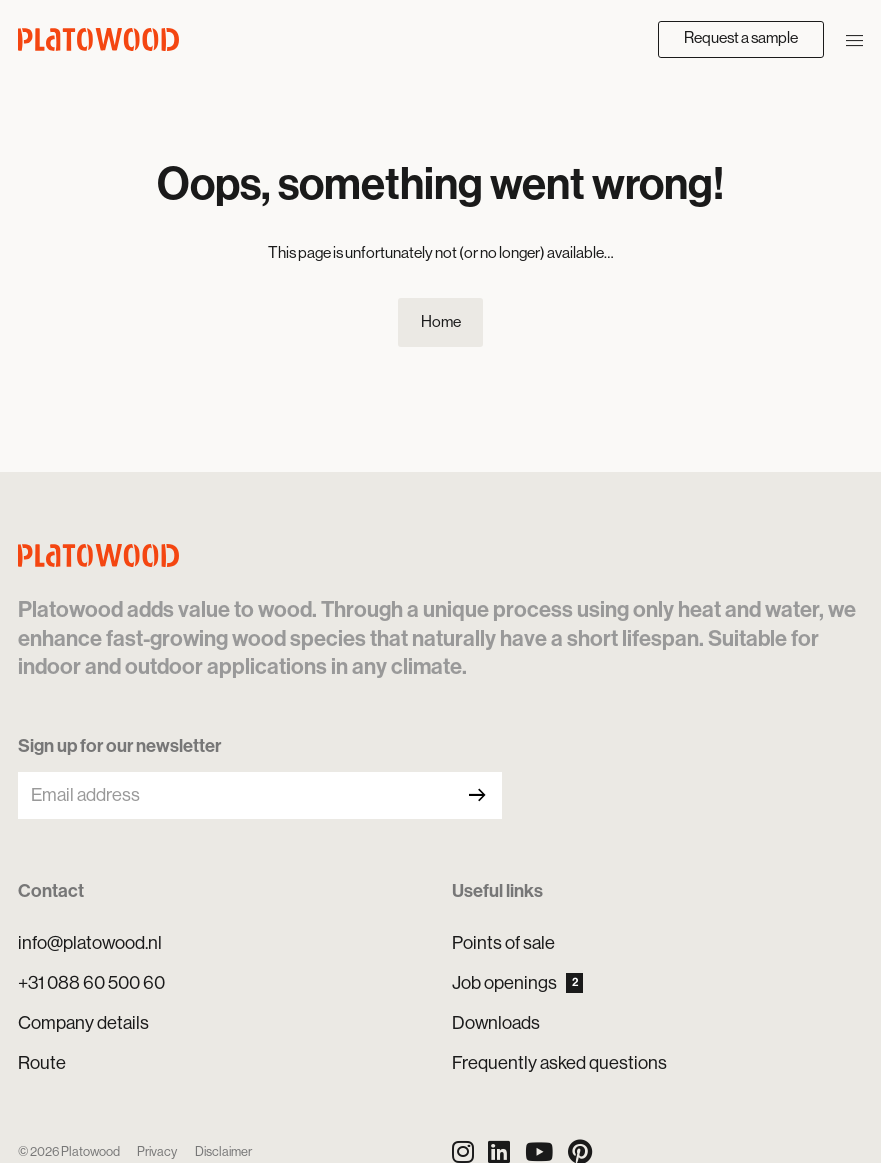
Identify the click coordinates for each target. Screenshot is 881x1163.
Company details (83, 1022)
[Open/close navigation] (855, 39)
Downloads (496, 1022)
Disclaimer (223, 1151)
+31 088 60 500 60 (91, 982)
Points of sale (503, 942)
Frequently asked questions (559, 1062)
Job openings (518, 982)
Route (42, 1062)
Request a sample (741, 38)
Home (441, 322)
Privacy (157, 1151)
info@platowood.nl (90, 942)
